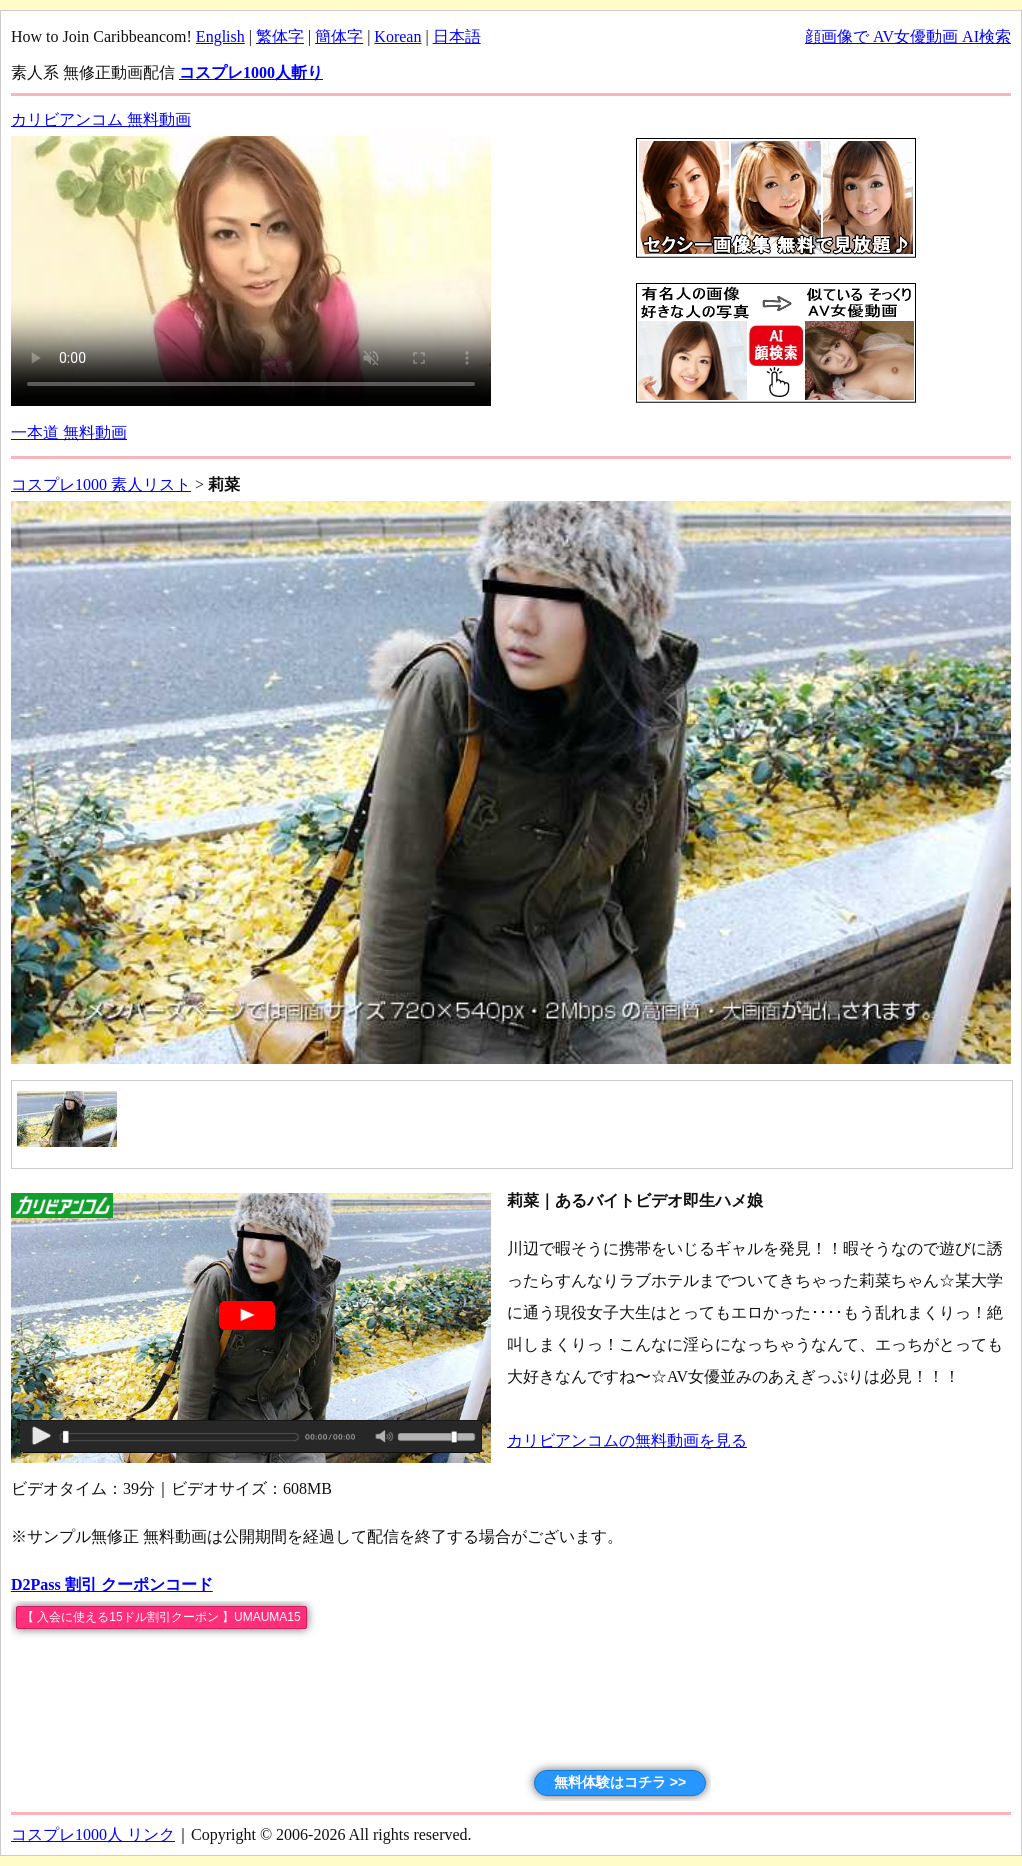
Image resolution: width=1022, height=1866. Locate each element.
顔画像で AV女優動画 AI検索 (908, 36)
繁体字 (280, 36)
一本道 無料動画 (69, 432)
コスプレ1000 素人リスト (101, 484)
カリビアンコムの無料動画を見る (627, 1440)
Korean (397, 36)
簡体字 (339, 36)
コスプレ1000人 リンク (93, 1834)
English (220, 36)
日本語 (457, 36)
